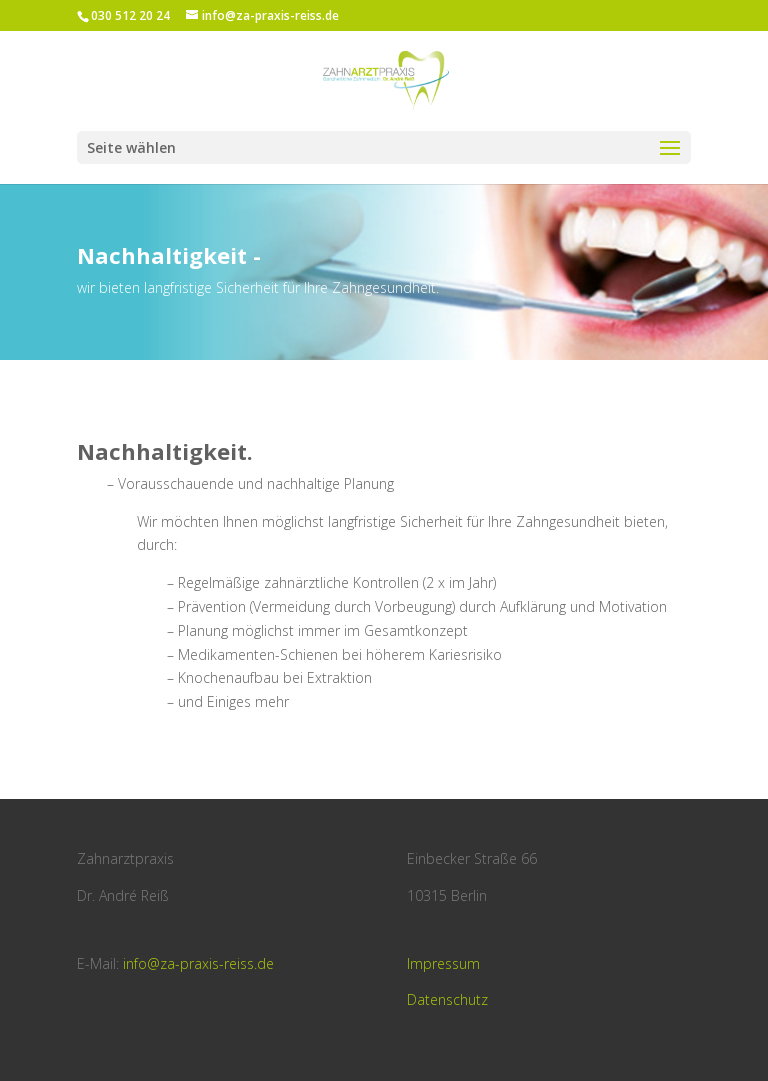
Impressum (443, 963)
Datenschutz (447, 999)
